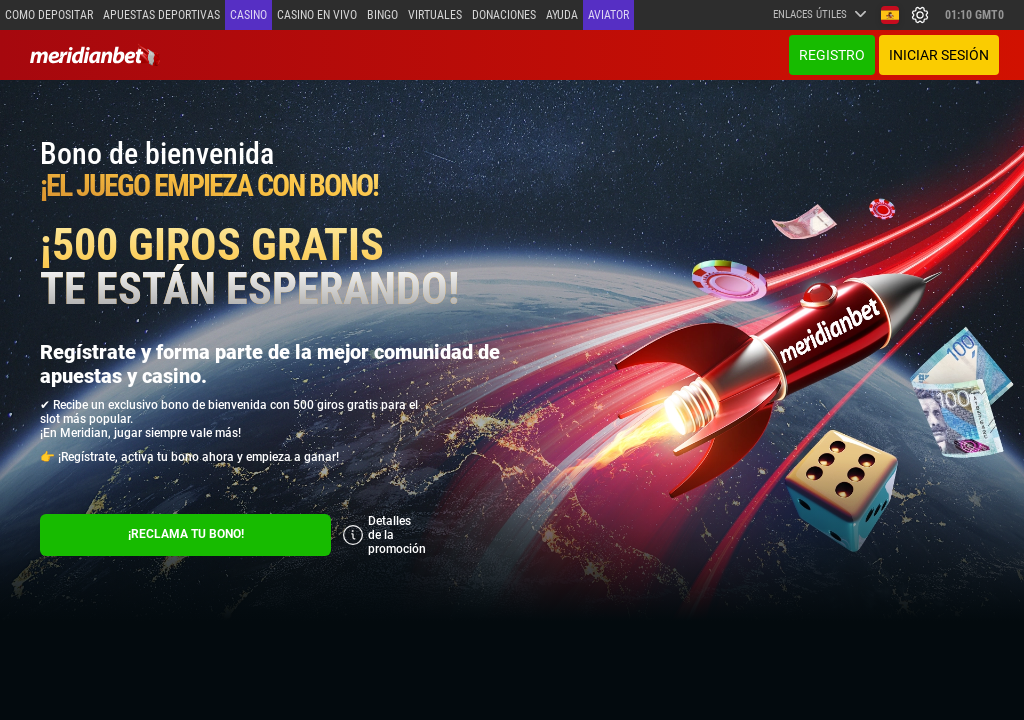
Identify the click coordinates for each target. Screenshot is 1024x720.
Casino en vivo (317, 15)
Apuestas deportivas (161, 15)
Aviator (608, 15)
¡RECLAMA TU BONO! (186, 534)
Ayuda (562, 15)
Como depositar (49, 15)
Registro (832, 55)
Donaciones (504, 15)
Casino (248, 15)
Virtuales (435, 15)
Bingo (382, 15)
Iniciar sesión (939, 55)
